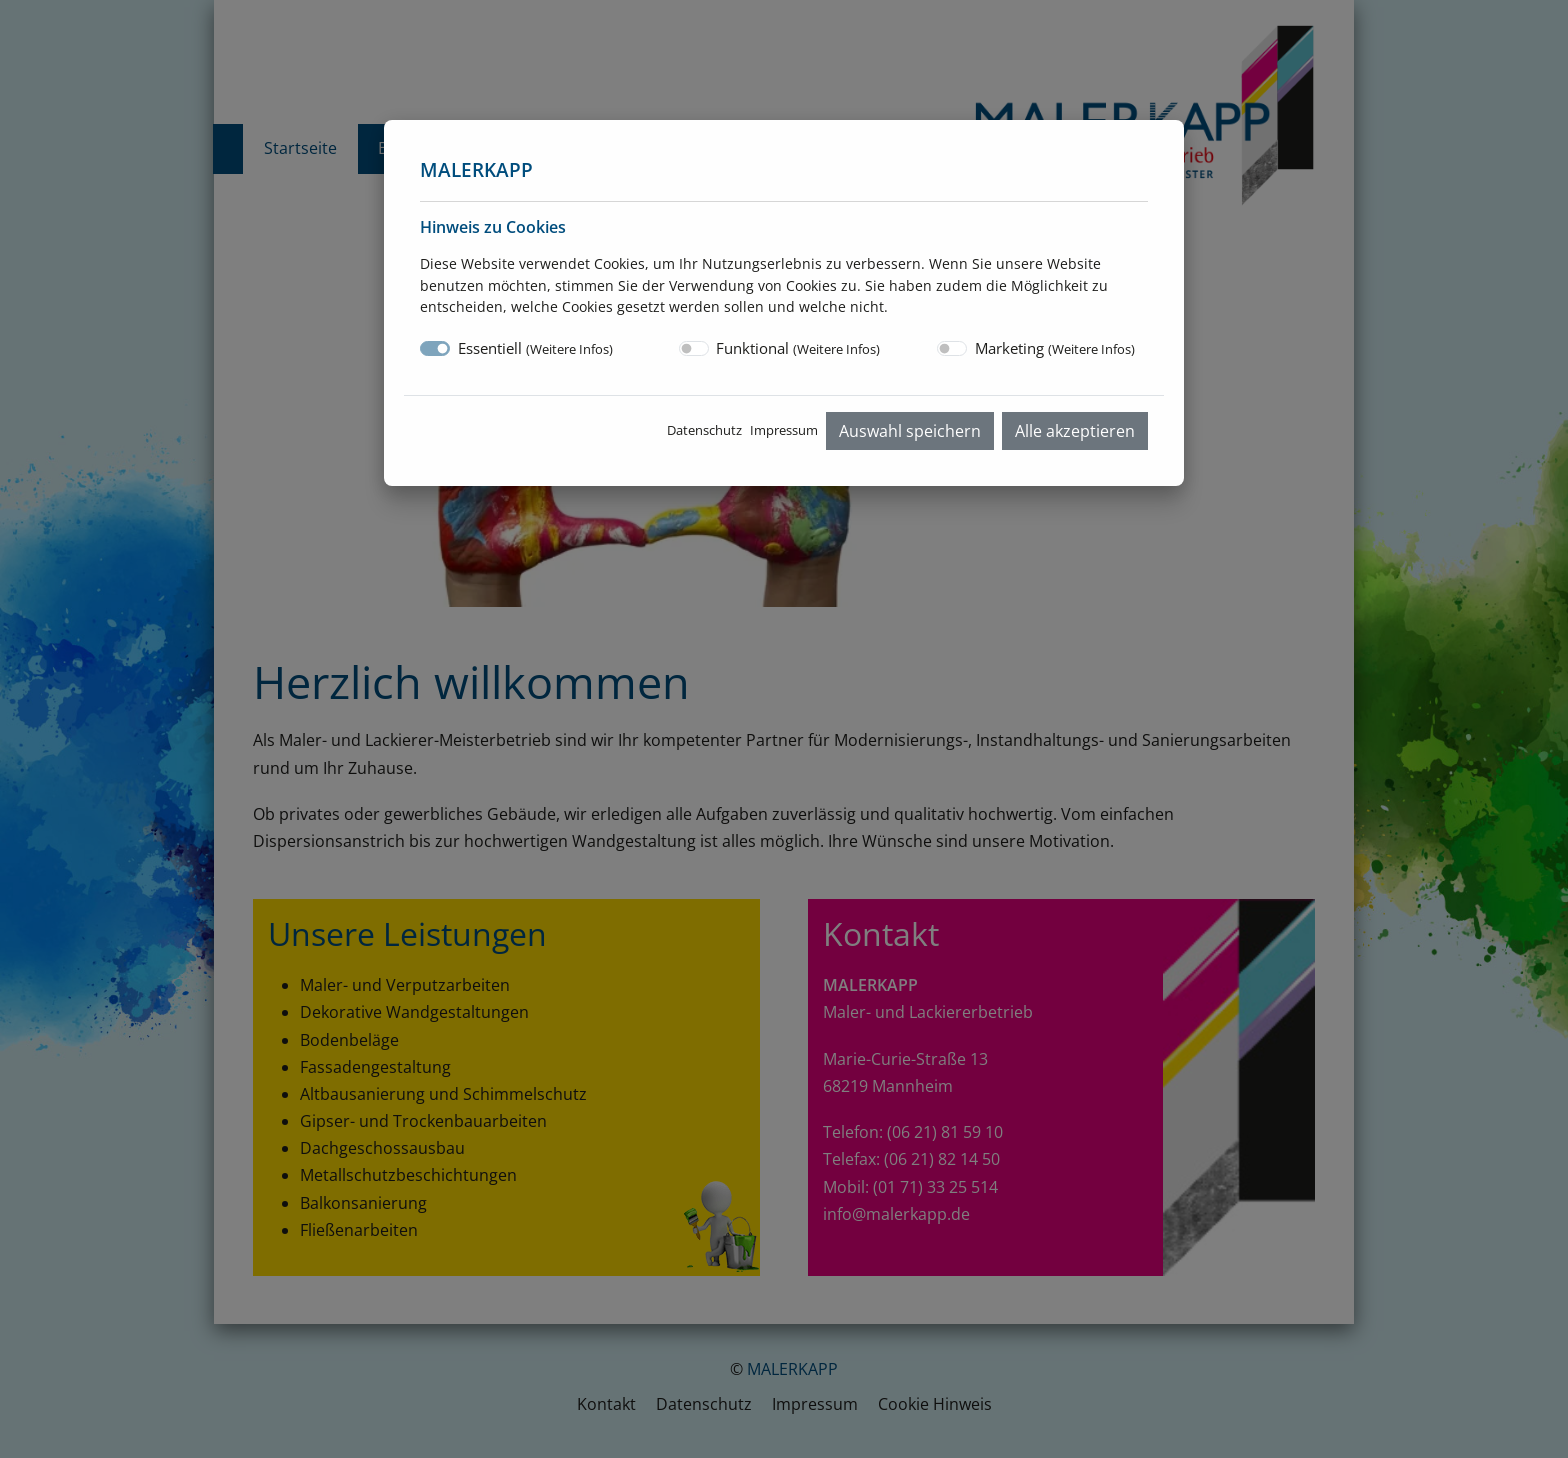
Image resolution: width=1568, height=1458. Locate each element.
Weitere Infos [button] (569, 349)
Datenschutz (704, 430)
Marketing (1055, 348)
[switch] (694, 348)
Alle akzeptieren (1075, 431)
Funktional (798, 348)
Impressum (784, 430)
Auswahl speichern (910, 431)
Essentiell (535, 348)
